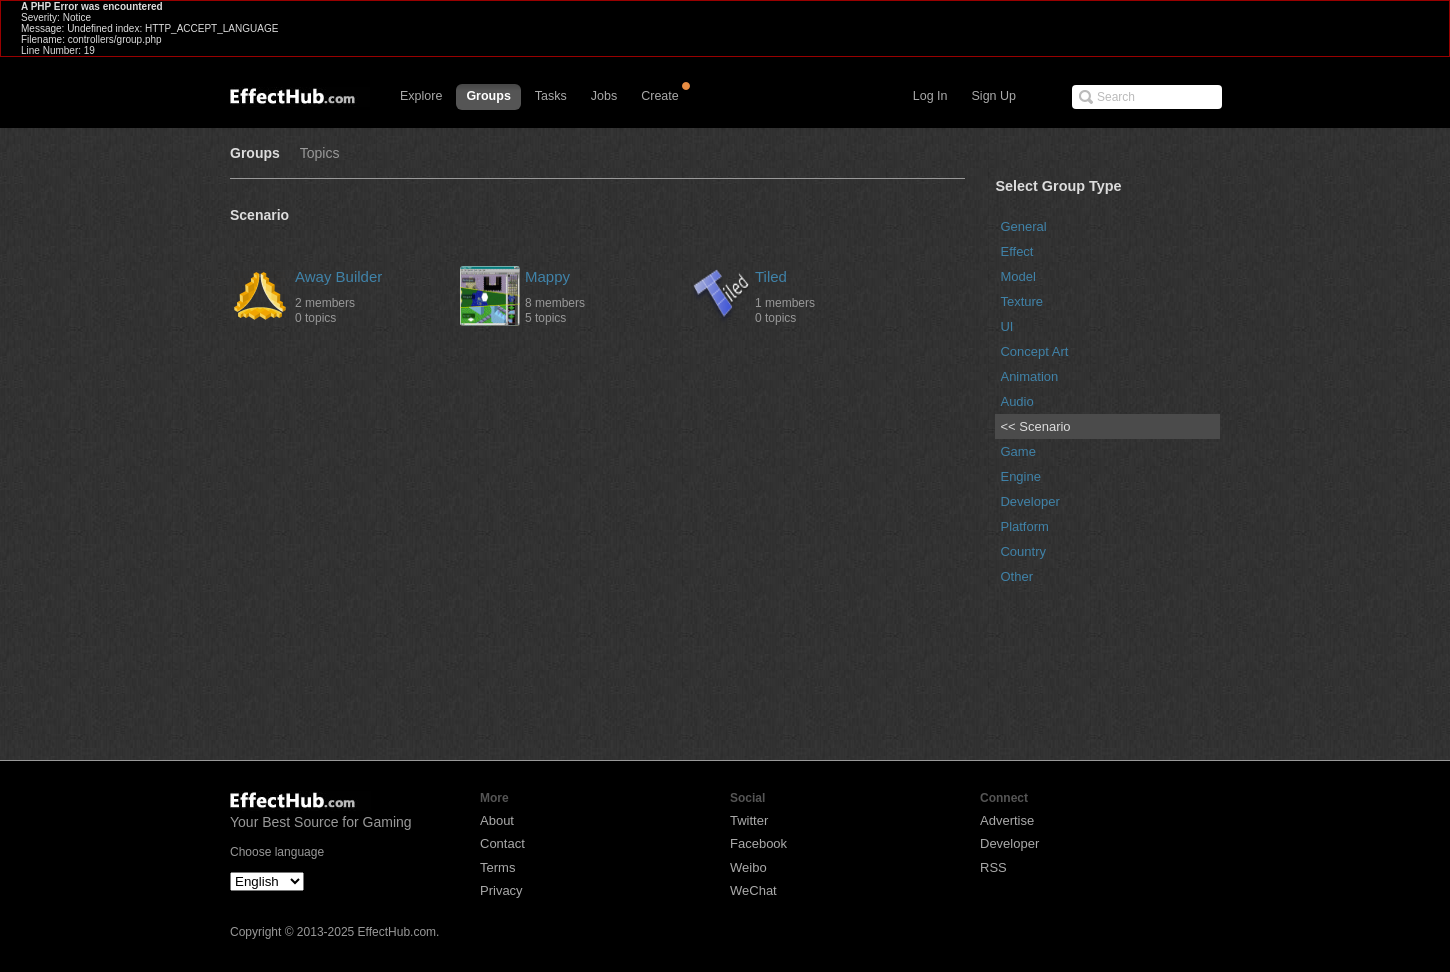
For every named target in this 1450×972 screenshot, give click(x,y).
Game (1017, 451)
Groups (488, 96)
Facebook (758, 843)
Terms (497, 867)
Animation (1029, 376)
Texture (1021, 301)
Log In (930, 96)
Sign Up (994, 96)
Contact (502, 843)
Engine (1020, 476)
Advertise (1007, 820)
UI (1006, 326)
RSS (993, 867)
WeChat (753, 890)
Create (660, 96)
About (497, 820)
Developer (1029, 501)
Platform (1024, 526)
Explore (421, 96)
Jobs (604, 96)
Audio (1016, 401)
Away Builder (338, 276)
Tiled (771, 276)
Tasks (551, 96)
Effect (1016, 251)
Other (1016, 576)
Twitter (749, 820)
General (1023, 226)
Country (1023, 551)
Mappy (547, 276)
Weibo (748, 867)
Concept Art (1034, 351)
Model (1017, 276)
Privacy (501, 890)
